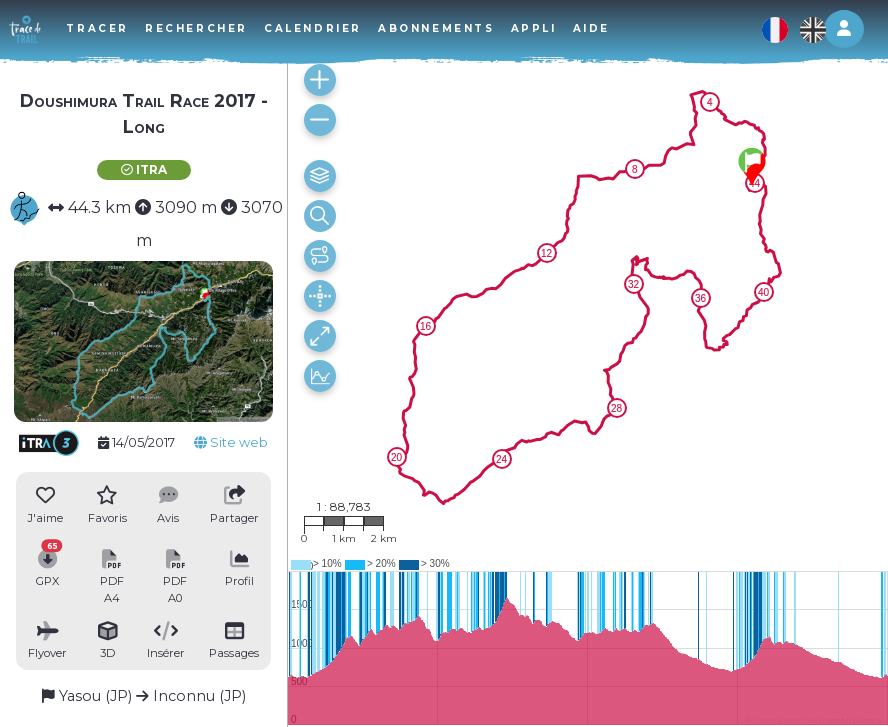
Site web (231, 442)
